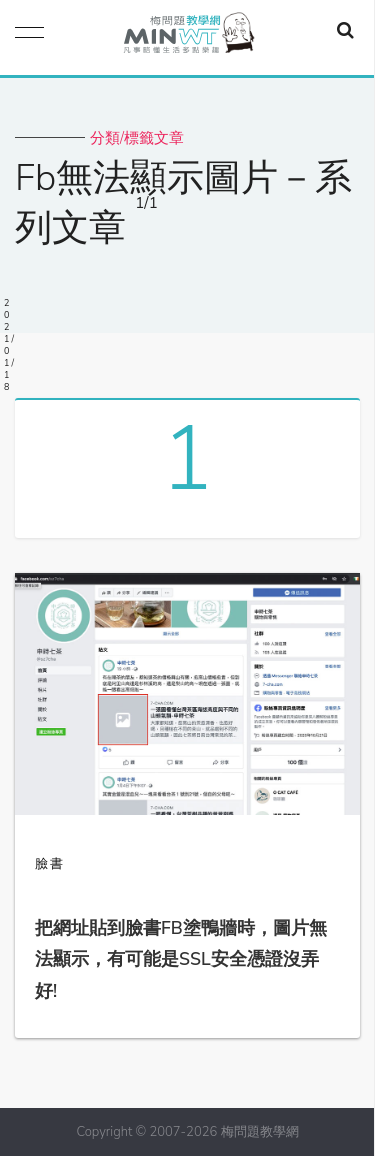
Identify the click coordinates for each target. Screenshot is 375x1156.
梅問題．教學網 (188, 37)
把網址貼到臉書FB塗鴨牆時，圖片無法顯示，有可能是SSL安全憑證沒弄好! (181, 959)
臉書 (50, 864)
